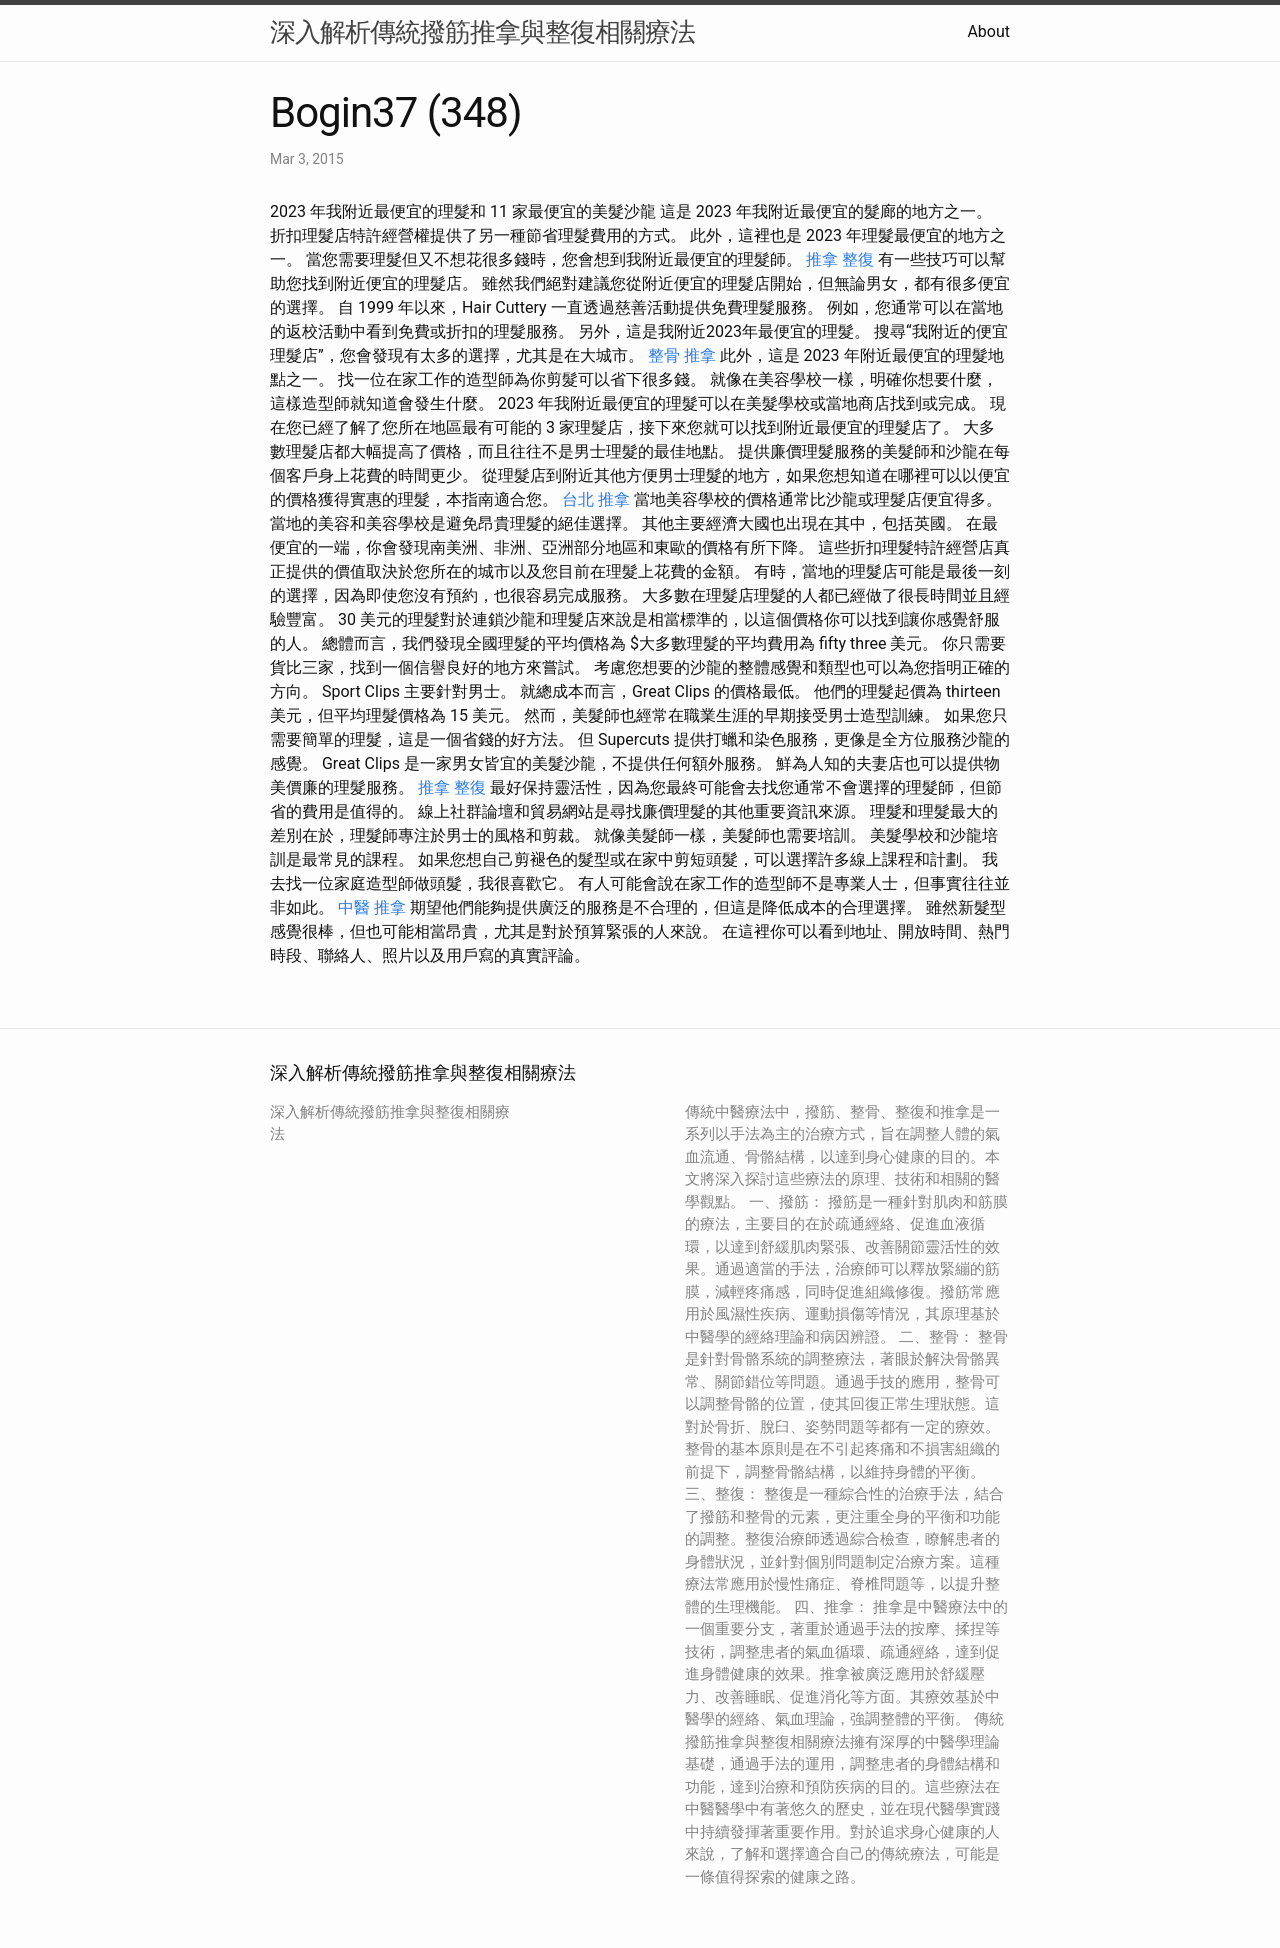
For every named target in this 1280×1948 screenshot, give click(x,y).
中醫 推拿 (372, 907)
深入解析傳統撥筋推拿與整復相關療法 (482, 32)
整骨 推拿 (682, 355)
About (988, 31)
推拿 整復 (840, 259)
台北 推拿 (596, 499)
